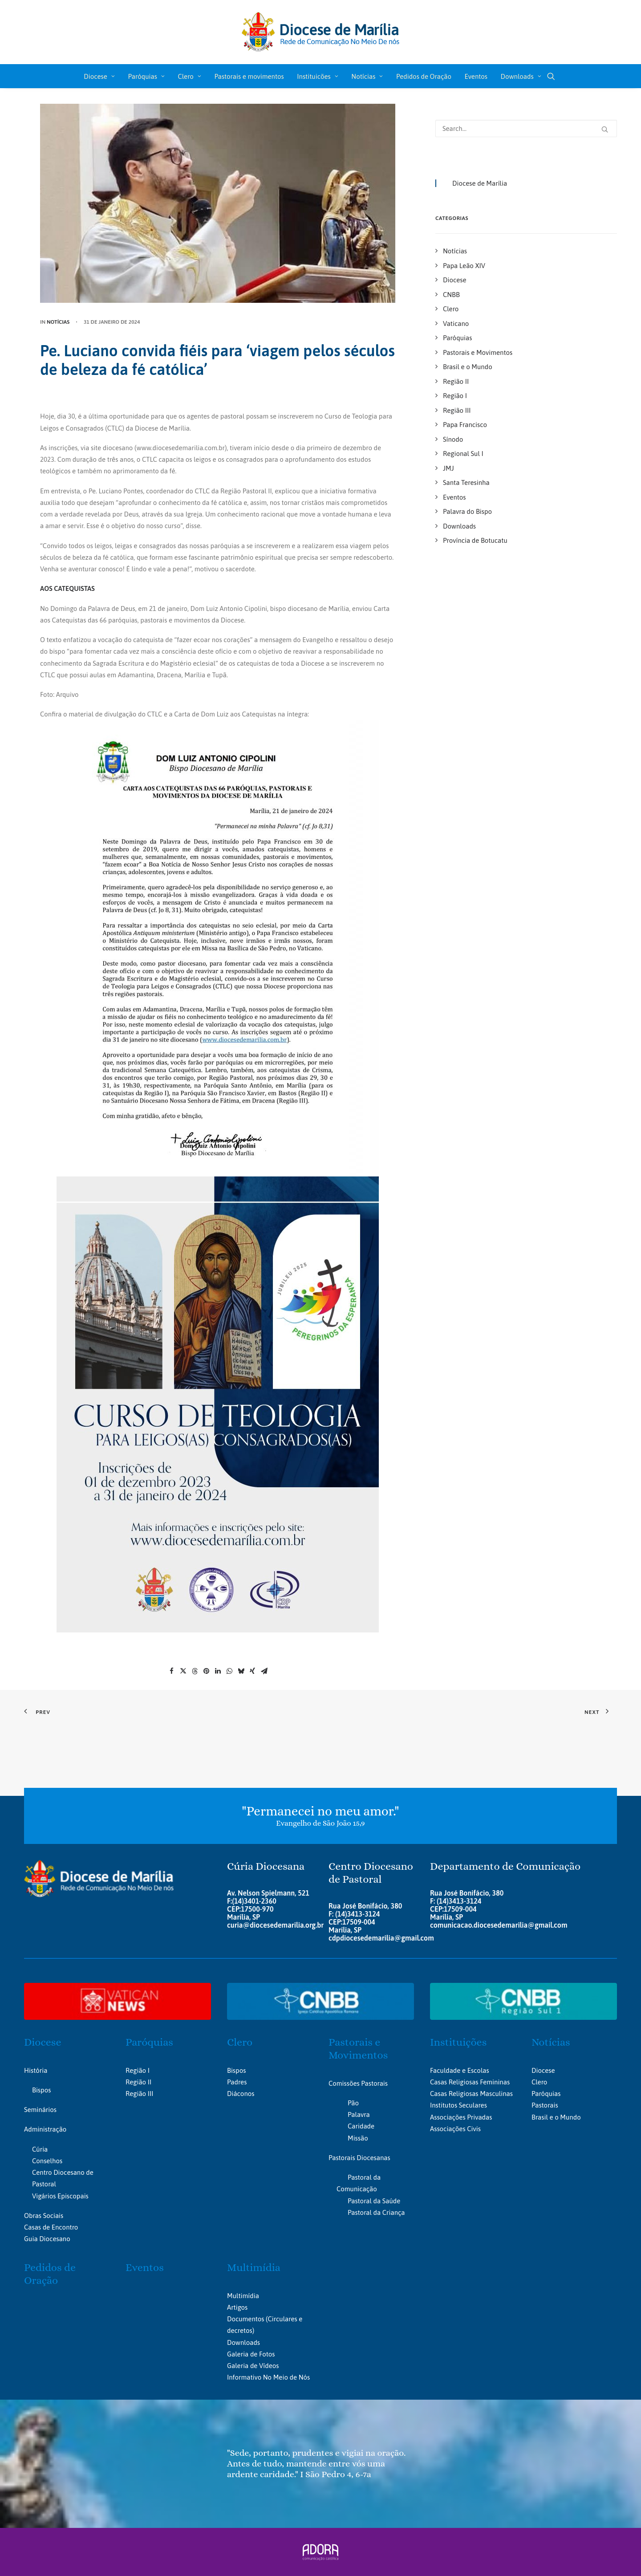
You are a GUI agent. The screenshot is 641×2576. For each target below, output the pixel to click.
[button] (555, 76)
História (35, 2070)
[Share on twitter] (183, 1671)
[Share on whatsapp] (229, 1671)
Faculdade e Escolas (459, 2070)
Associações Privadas (461, 2116)
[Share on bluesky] (240, 1671)
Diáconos (240, 2093)
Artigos (237, 2307)
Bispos (41, 2090)
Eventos (476, 76)
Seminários (40, 2109)
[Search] (526, 128)
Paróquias (146, 76)
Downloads (521, 76)
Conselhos (47, 2161)
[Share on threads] (194, 1671)
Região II (138, 2082)
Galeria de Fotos (251, 2353)
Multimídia (253, 2267)
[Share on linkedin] (217, 1671)
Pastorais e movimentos (249, 76)
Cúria (40, 2149)
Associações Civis (455, 2128)
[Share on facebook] (171, 1671)
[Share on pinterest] (206, 1671)
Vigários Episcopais (60, 2195)
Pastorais (544, 2105)
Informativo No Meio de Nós (268, 2377)
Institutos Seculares (458, 2105)
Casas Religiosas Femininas (470, 2082)
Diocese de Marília (479, 183)
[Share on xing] (252, 1671)
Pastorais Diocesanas (359, 2157)
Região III (139, 2093)
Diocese (99, 76)
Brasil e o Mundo (556, 2116)
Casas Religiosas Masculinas (471, 2093)
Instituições (458, 2042)
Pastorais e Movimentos (358, 2048)
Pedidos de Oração (423, 76)
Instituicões (317, 76)
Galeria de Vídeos (253, 2365)
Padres (237, 2082)
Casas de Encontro (51, 2227)
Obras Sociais (43, 2215)
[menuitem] (99, 76)
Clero (189, 76)
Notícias (367, 76)
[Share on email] (264, 1671)
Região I (138, 2070)
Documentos (245, 2319)
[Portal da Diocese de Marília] (321, 32)
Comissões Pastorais (358, 2083)
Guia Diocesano (47, 2238)
